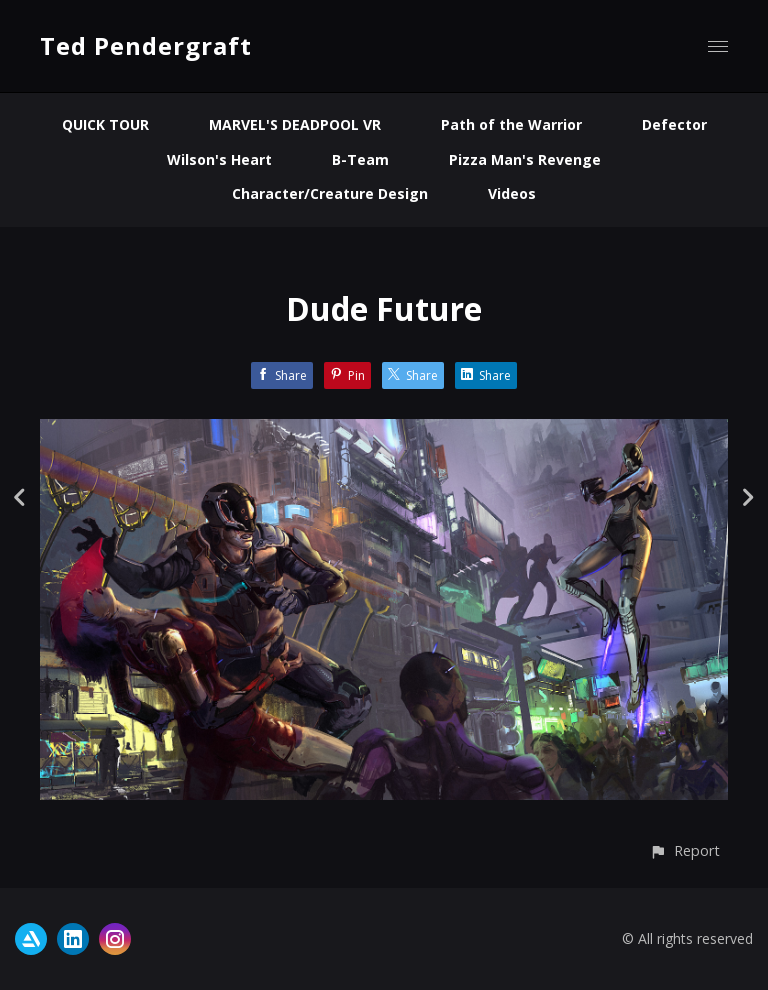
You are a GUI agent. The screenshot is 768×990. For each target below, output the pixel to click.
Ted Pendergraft (146, 45)
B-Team (360, 159)
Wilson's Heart (219, 159)
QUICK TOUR (105, 124)
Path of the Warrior (511, 124)
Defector (674, 124)
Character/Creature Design (330, 193)
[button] (684, 850)
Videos (512, 193)
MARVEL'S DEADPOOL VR (295, 124)
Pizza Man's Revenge (525, 159)
